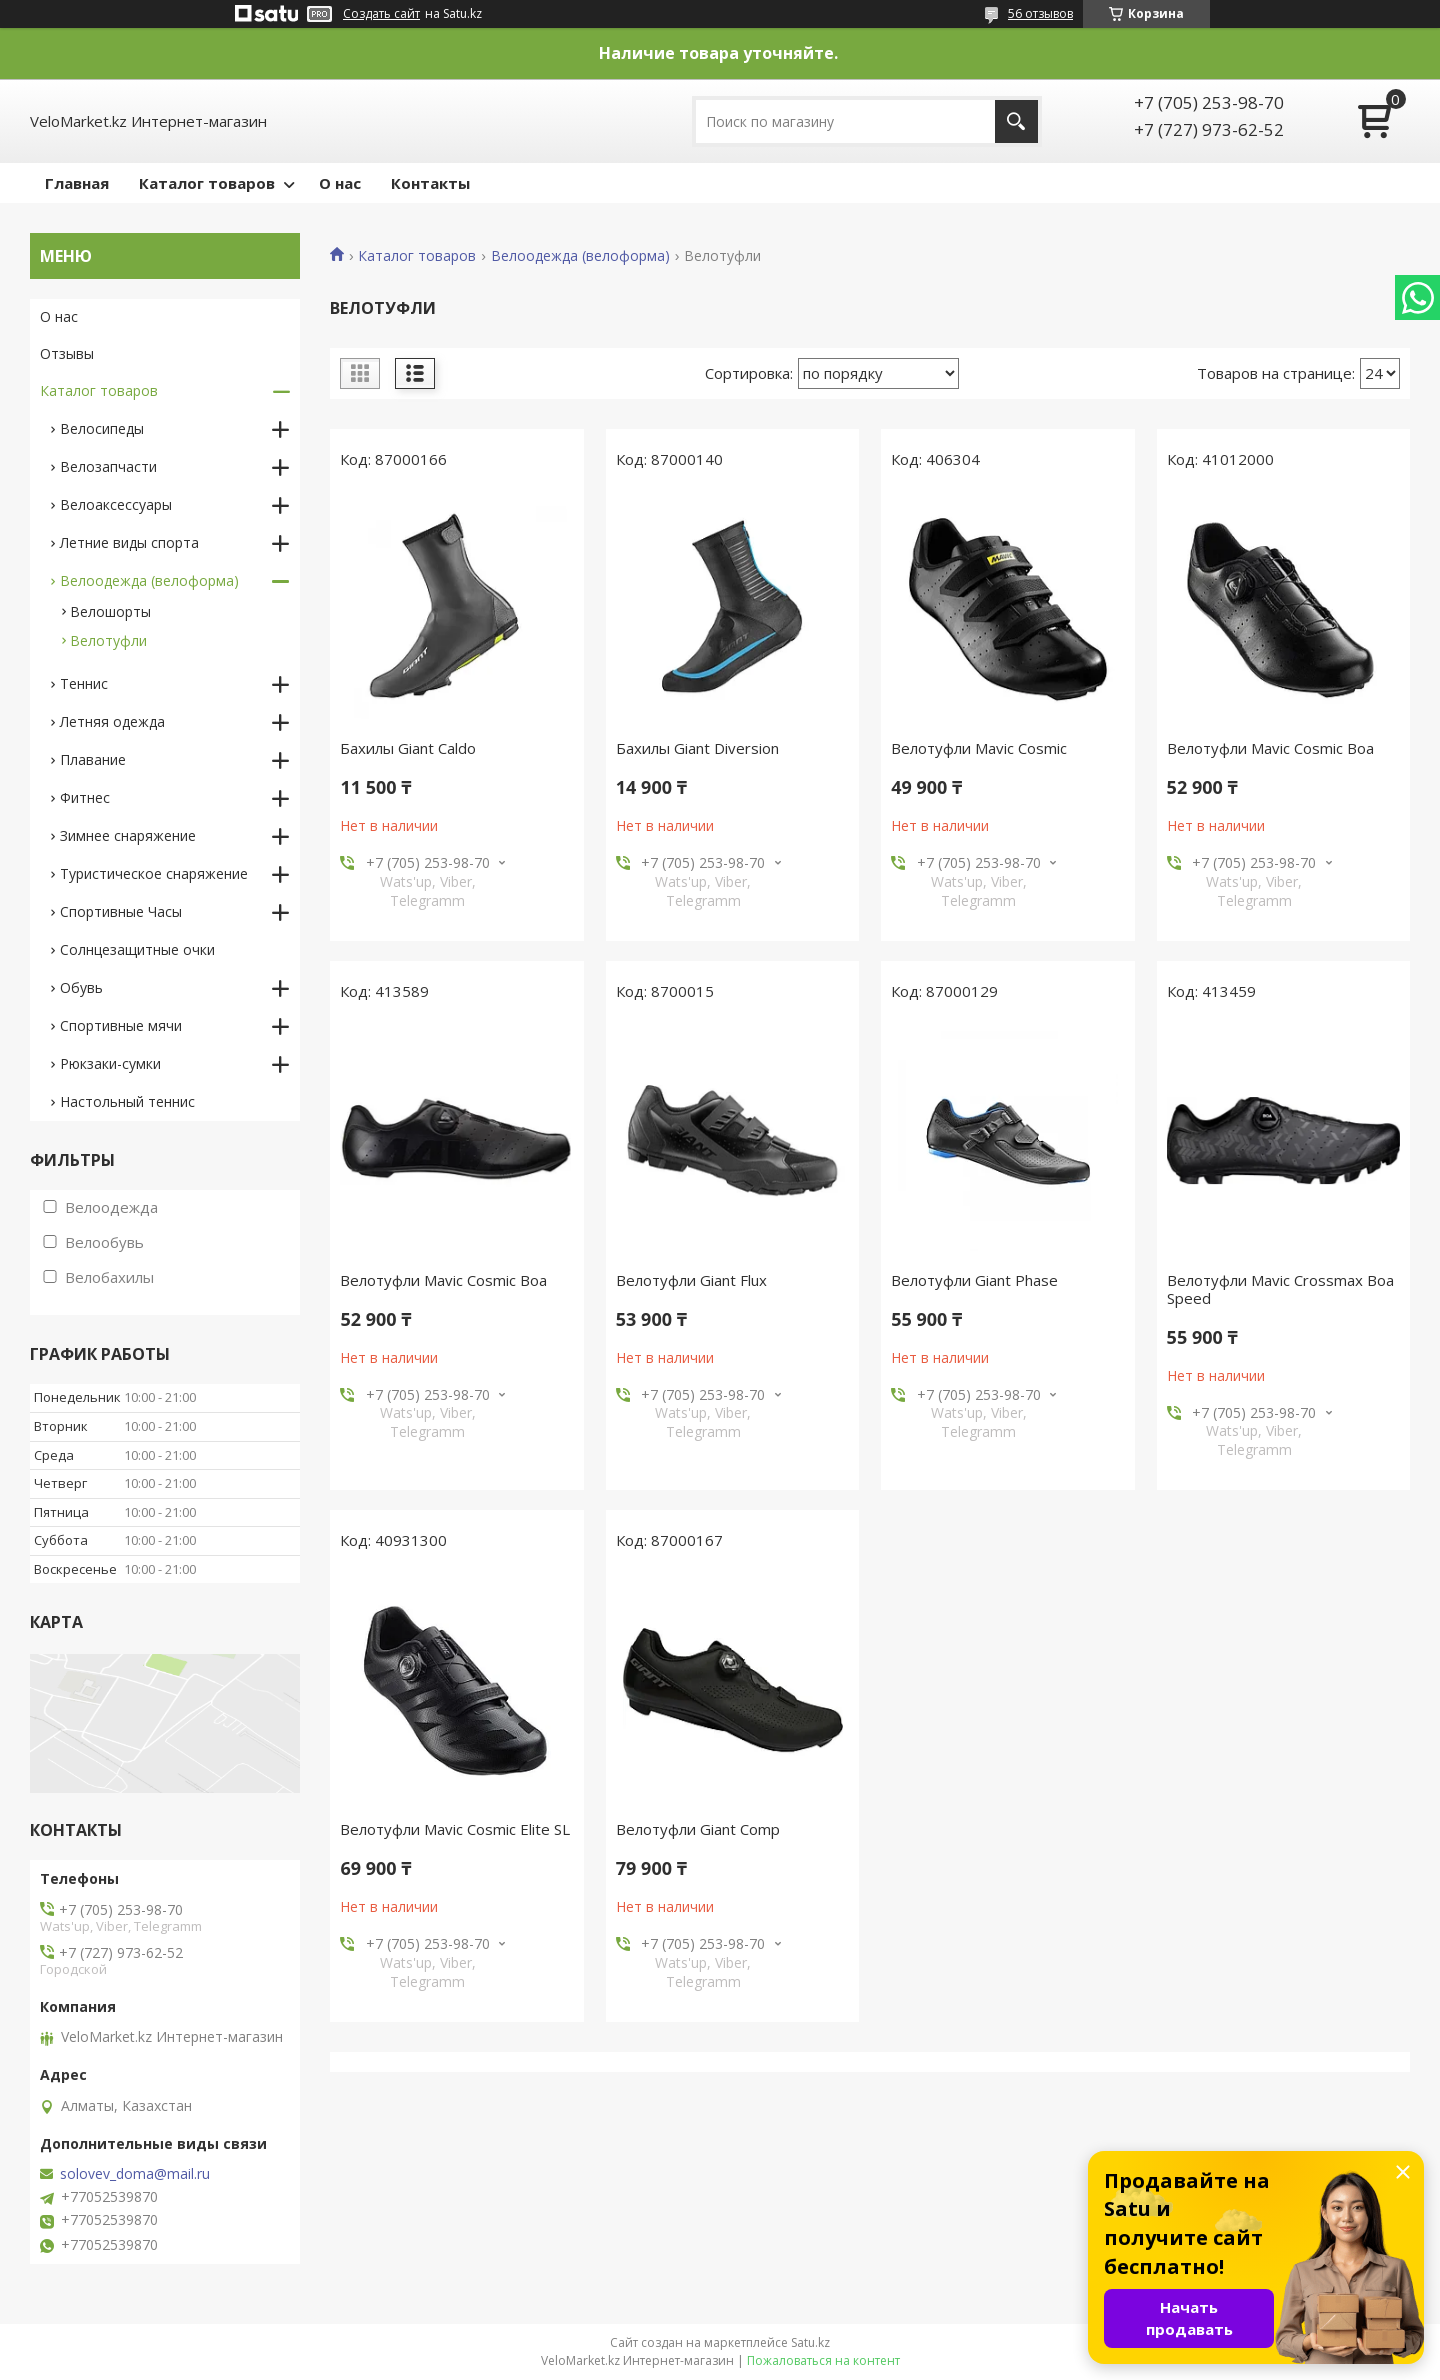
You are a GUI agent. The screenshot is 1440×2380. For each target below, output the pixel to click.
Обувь (81, 987)
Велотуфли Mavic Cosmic (979, 748)
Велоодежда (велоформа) (580, 256)
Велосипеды (102, 428)
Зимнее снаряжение (128, 835)
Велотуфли (108, 640)
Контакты (430, 183)
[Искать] (1016, 121)
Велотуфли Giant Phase (974, 1280)
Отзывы (67, 353)
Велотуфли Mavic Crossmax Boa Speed (1280, 1289)
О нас (340, 183)
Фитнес (85, 797)
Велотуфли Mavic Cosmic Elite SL (455, 1829)
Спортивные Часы (121, 911)
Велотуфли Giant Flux (691, 1280)
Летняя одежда (112, 721)
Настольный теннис (127, 1101)
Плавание (93, 759)
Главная (77, 183)
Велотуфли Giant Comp (698, 1829)
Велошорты (110, 611)
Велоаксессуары (116, 504)
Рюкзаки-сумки (110, 1063)
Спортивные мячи (121, 1025)
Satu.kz (810, 2342)
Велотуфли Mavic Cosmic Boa (1270, 748)
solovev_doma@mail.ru (135, 2174)
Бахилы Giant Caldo (408, 748)
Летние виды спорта (129, 542)
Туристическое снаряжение (154, 873)
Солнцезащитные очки (137, 949)
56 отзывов (1040, 13)
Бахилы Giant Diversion (697, 748)
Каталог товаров (207, 183)
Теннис (84, 683)
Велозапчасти (108, 466)
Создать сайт (381, 14)
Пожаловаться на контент (823, 2360)
